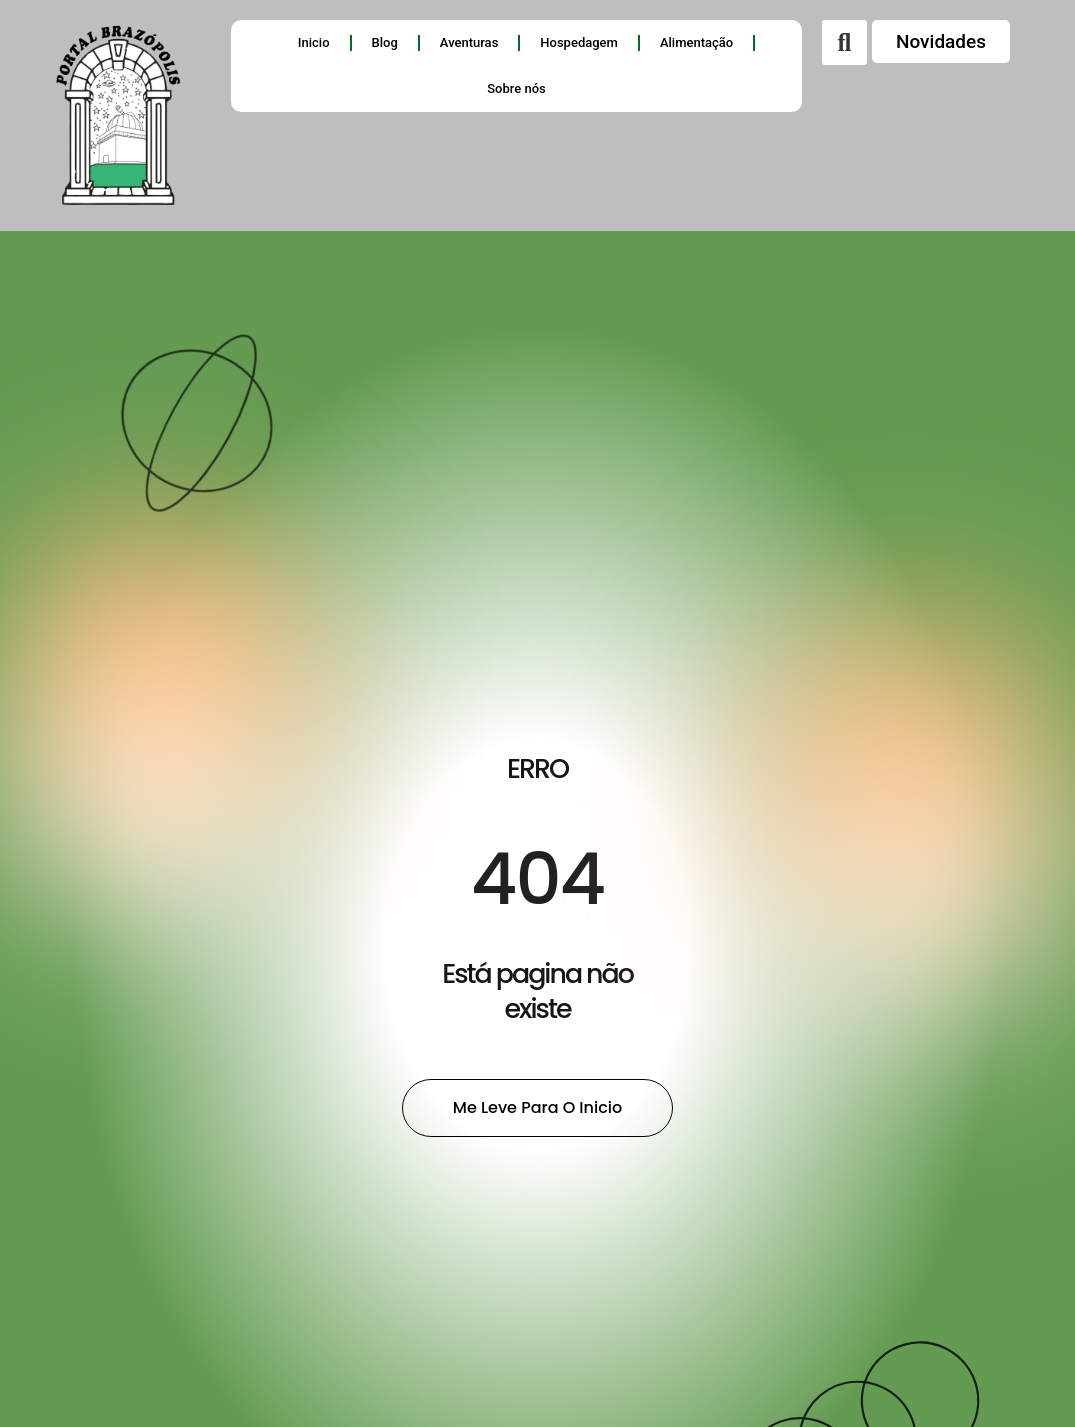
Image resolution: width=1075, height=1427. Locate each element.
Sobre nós (516, 88)
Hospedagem (579, 42)
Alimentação (696, 42)
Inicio (314, 42)
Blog (385, 42)
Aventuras (469, 42)
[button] (844, 42)
